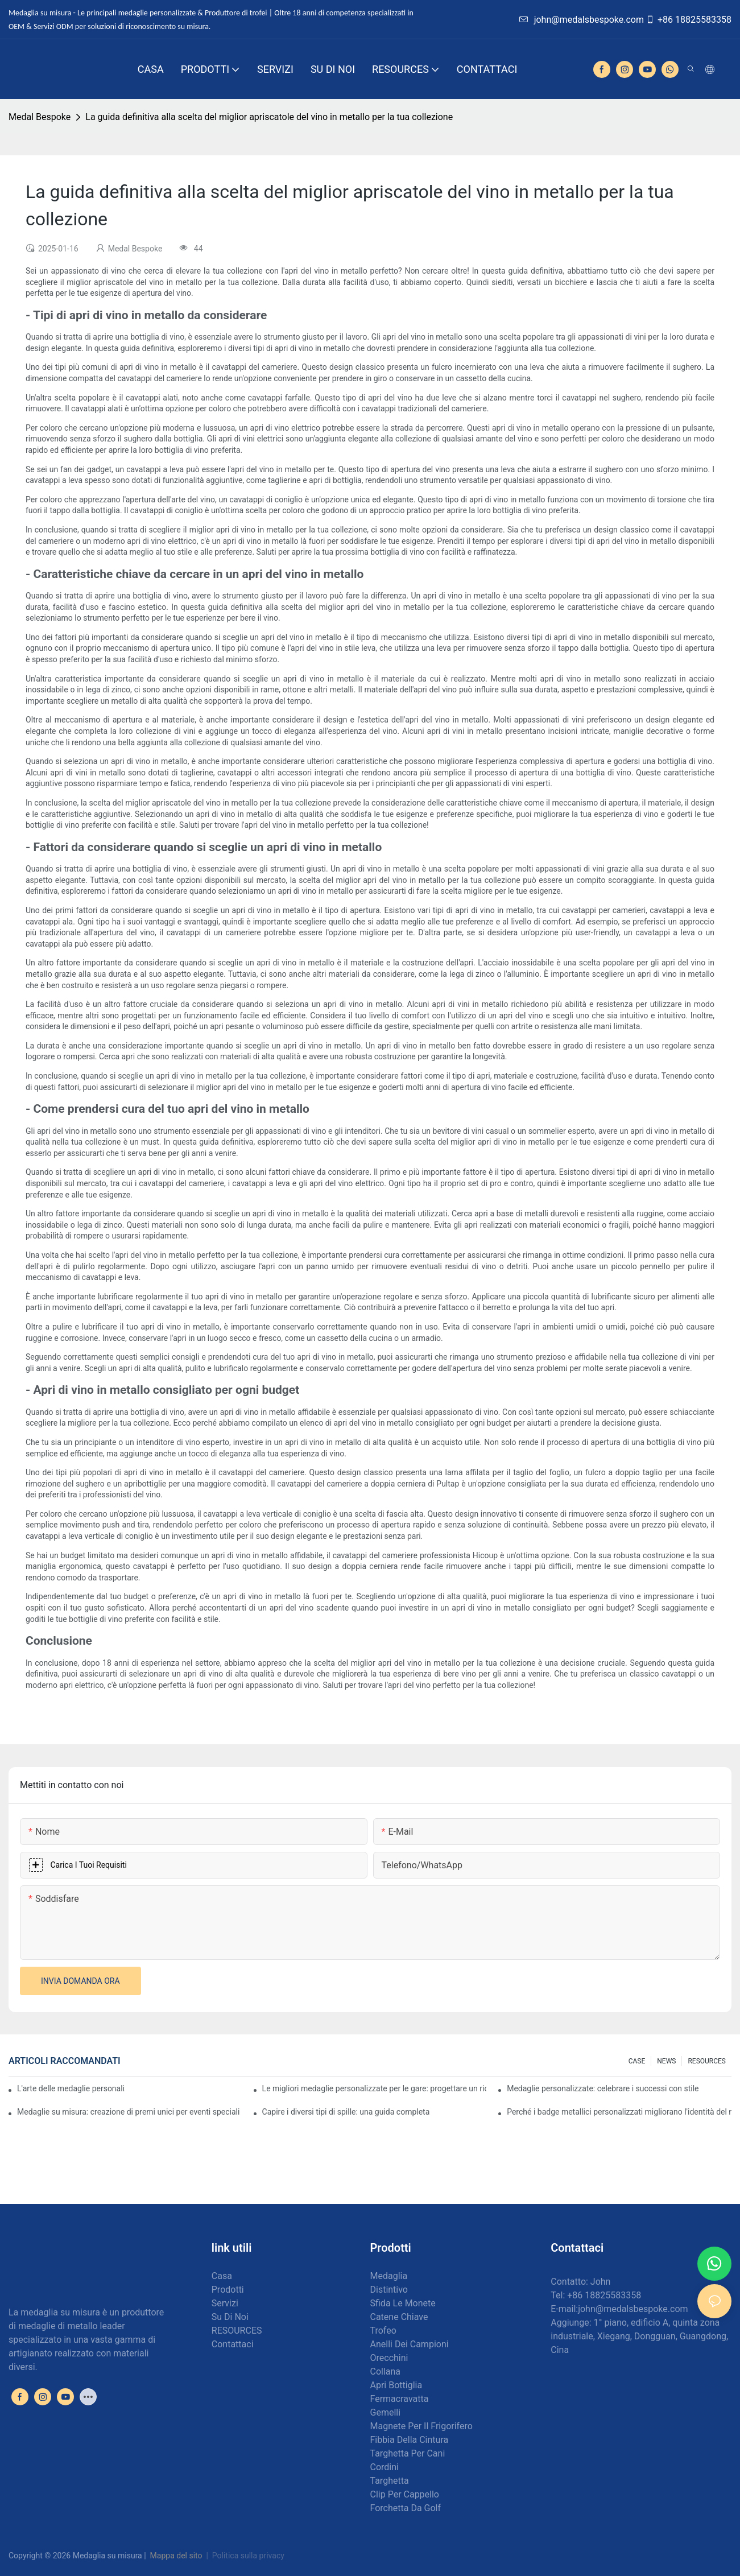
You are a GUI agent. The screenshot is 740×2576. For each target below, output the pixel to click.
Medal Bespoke (40, 117)
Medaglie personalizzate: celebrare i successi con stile (602, 2088)
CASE (637, 2061)
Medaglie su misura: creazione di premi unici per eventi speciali (128, 2111)
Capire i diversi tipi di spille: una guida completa (346, 2111)
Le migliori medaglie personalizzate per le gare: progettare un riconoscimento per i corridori (374, 2088)
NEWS (666, 2061)
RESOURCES (707, 2061)
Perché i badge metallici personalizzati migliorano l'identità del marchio (619, 2111)
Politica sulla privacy (248, 2555)
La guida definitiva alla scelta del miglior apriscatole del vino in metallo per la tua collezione (269, 117)
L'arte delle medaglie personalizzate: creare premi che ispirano (71, 2088)
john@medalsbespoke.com (581, 19)
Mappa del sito (176, 2555)
